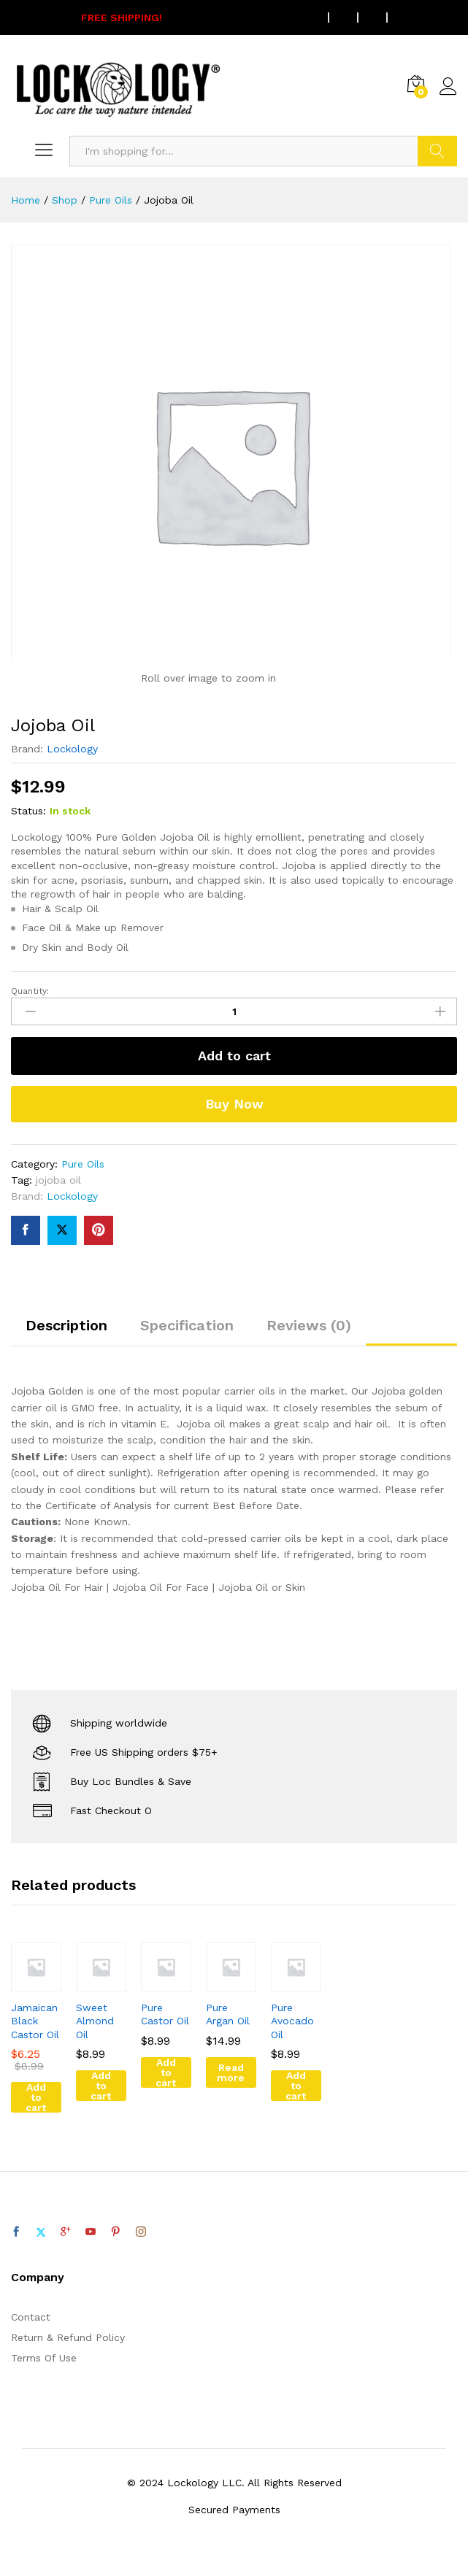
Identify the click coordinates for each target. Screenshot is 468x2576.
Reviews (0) (308, 1325)
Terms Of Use (44, 2358)
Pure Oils (82, 1164)
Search (437, 151)
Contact (30, 2317)
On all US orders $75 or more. (198, 17)
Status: (28, 811)
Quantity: (30, 991)
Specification (187, 1325)
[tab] (66, 1332)
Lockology (72, 749)
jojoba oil (58, 1180)
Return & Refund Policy (68, 2337)
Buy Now (234, 1103)
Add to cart (234, 1055)
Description (66, 1325)
